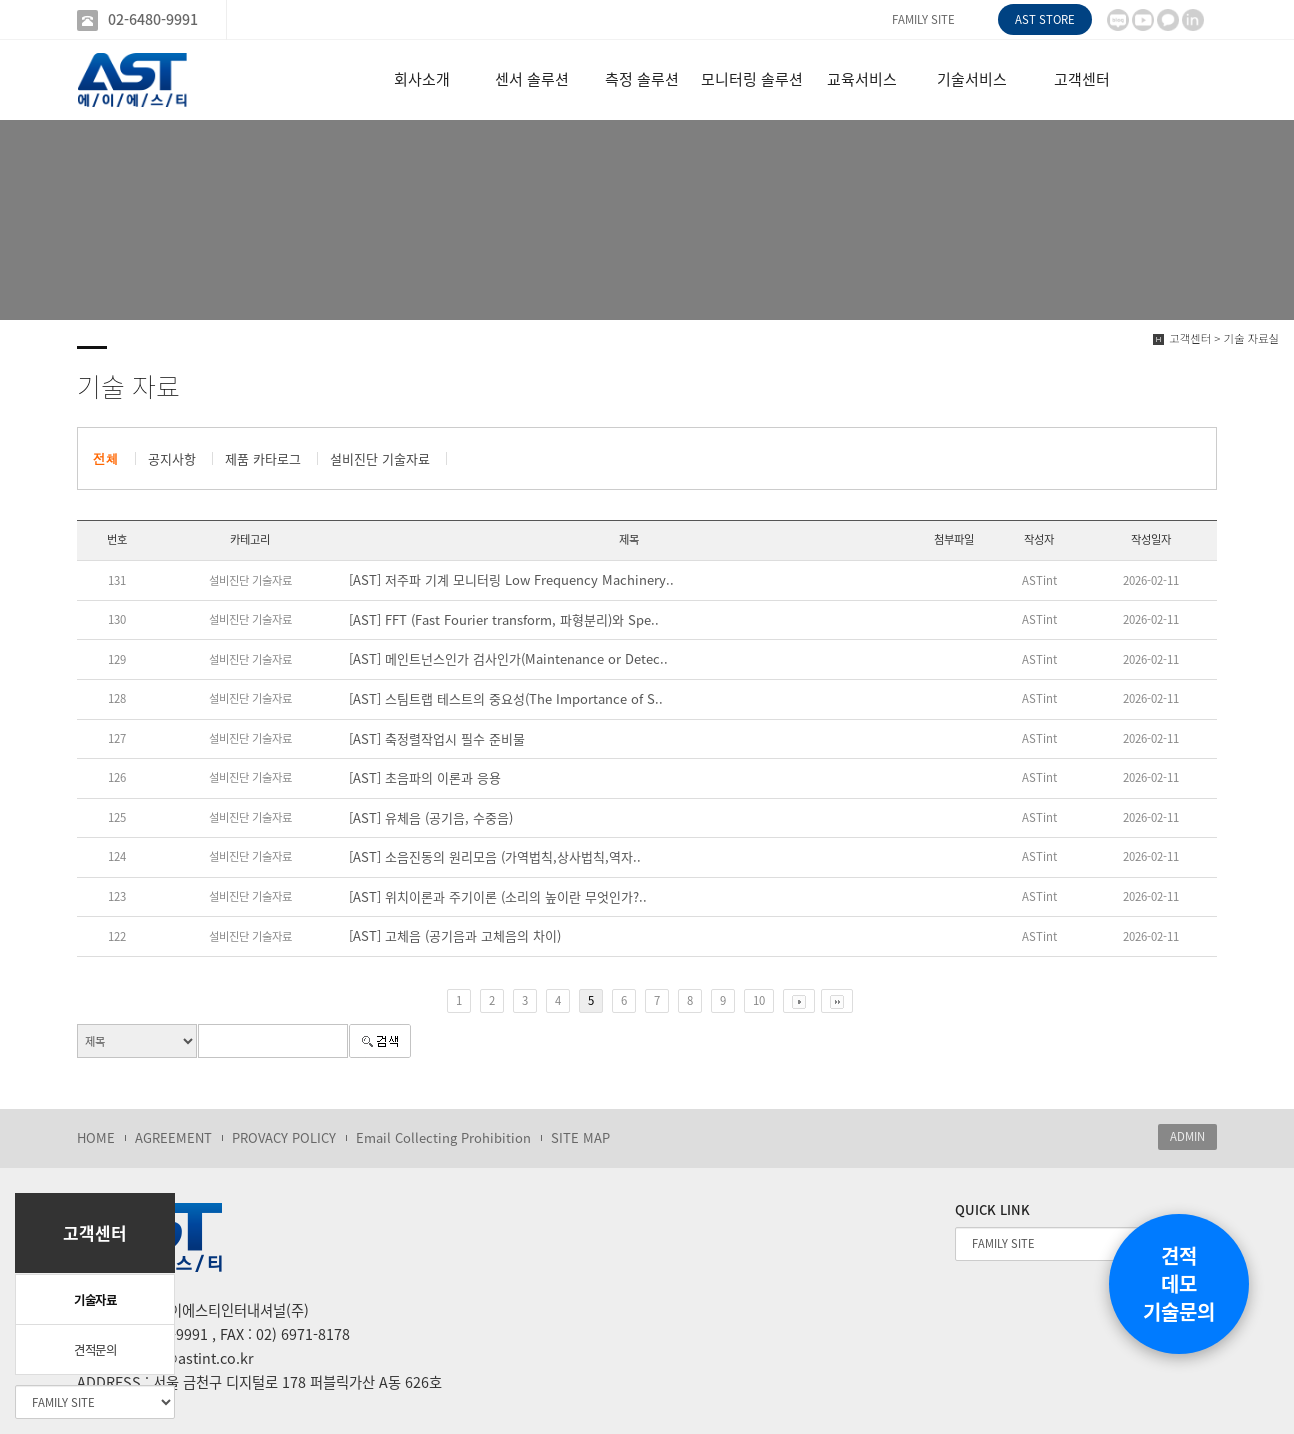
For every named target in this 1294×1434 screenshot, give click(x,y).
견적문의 (95, 1350)
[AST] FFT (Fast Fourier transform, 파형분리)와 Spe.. (504, 620)
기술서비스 (972, 79)
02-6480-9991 (153, 19)
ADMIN (1187, 1136)
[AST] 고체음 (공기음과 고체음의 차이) (455, 936)
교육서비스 (862, 79)
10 (759, 1000)
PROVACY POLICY (284, 1137)
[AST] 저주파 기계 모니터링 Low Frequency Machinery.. (511, 580)
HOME (96, 1137)
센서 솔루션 (532, 79)
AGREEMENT (173, 1137)
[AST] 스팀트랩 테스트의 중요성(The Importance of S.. (506, 699)
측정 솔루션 (642, 79)
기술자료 (95, 1300)
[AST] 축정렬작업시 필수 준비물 (437, 739)
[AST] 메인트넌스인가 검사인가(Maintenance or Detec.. (508, 659)
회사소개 (422, 79)
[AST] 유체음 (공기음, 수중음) (431, 818)
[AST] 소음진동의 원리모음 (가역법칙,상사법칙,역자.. (495, 857)
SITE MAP (580, 1137)
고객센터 (1082, 79)
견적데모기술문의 (1179, 1283)
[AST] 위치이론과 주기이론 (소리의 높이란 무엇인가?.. (498, 897)
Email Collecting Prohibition (443, 1137)
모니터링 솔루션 (752, 79)
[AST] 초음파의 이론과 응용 (425, 778)
